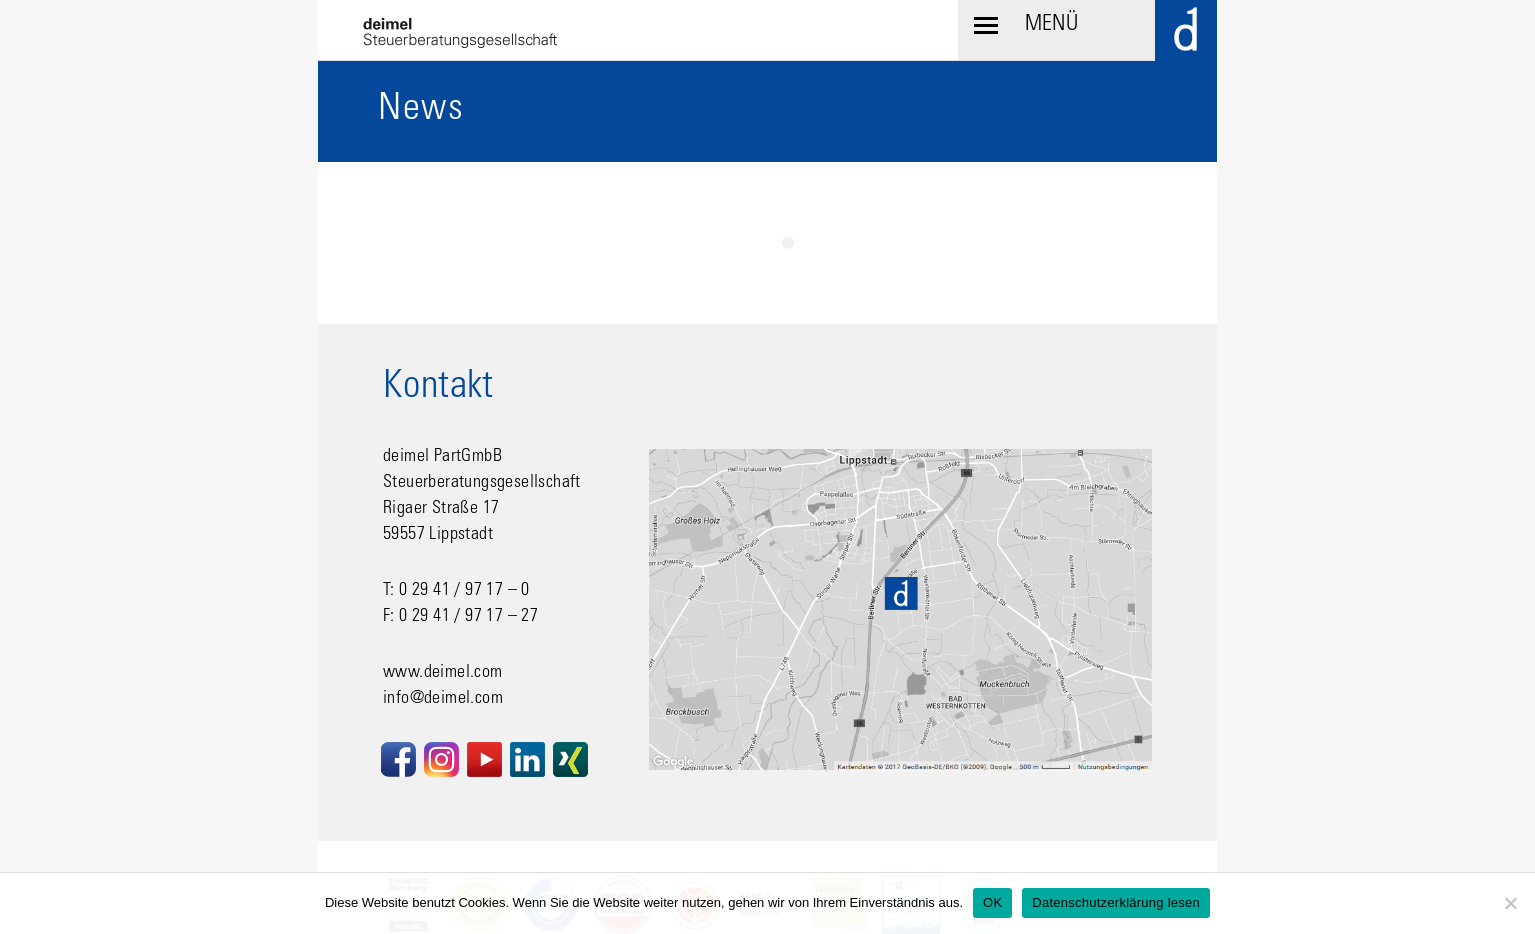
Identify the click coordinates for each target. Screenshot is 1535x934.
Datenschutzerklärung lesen (1116, 902)
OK (992, 902)
